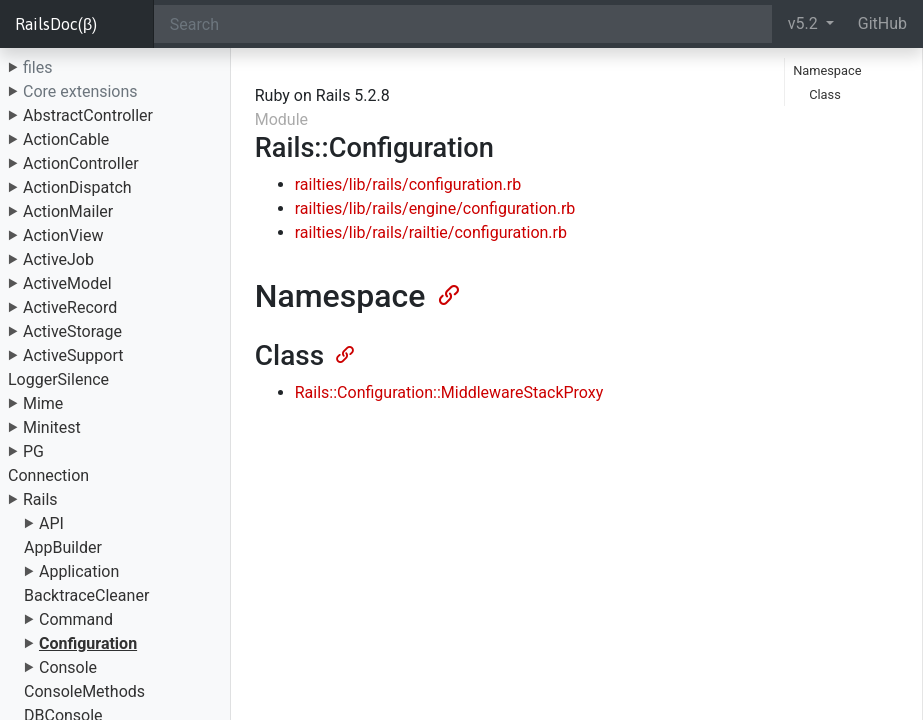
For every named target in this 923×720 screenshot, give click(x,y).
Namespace (827, 70)
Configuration (88, 643)
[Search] (463, 24)
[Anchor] (447, 293)
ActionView (63, 235)
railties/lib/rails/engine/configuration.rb (435, 208)
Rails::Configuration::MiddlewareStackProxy (449, 392)
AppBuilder (63, 547)
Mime (43, 403)
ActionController (81, 163)
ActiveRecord (70, 307)
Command (76, 619)
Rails (40, 499)
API (51, 523)
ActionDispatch (77, 187)
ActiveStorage (72, 331)
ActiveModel (67, 283)
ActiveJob (58, 259)
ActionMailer (68, 211)
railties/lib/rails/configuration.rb (408, 184)
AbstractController (88, 115)
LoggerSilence (58, 379)
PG (33, 451)
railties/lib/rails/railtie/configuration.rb (431, 232)
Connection (48, 475)
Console (68, 667)
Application (79, 571)
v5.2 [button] (805, 23)
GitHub (882, 23)
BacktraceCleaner (86, 595)
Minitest (52, 427)
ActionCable (66, 139)
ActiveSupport (73, 355)
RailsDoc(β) (56, 24)
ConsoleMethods (84, 691)
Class (825, 94)
